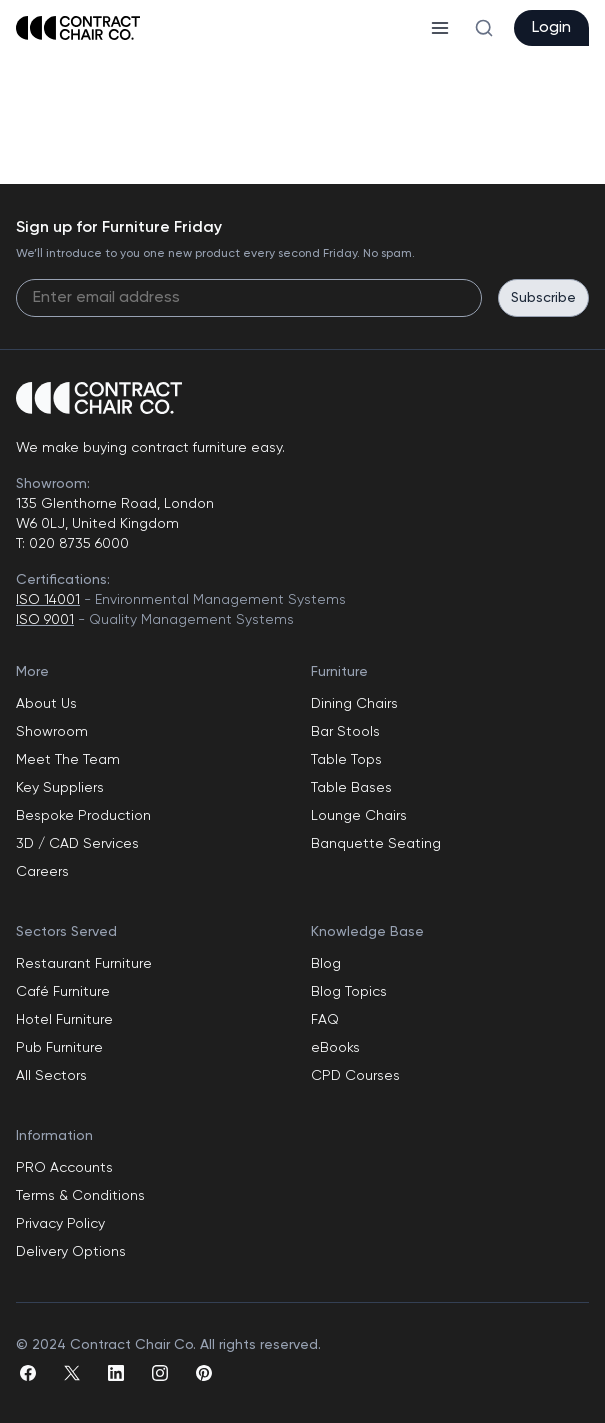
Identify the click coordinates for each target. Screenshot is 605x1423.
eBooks (335, 1048)
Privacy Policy (60, 1224)
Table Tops (346, 760)
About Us (46, 704)
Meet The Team (68, 760)
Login (551, 28)
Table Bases (351, 788)
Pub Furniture (59, 1048)
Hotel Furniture (64, 1020)
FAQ (325, 1020)
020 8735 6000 (77, 544)
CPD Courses (355, 1076)
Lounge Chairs (359, 816)
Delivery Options (71, 1252)
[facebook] (28, 1373)
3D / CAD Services (77, 844)
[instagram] (160, 1373)
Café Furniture (63, 992)
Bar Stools (345, 732)
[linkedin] (116, 1373)
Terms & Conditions (80, 1196)
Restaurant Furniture (84, 964)
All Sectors (51, 1076)
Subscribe (543, 298)
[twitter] (72, 1373)
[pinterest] (204, 1373)
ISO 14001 (48, 600)
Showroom (52, 732)
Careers (42, 872)
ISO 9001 (45, 620)
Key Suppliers (60, 788)
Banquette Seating (376, 844)
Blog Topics (349, 992)
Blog (326, 964)
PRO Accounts (64, 1168)
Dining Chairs (354, 704)
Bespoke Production (83, 816)
